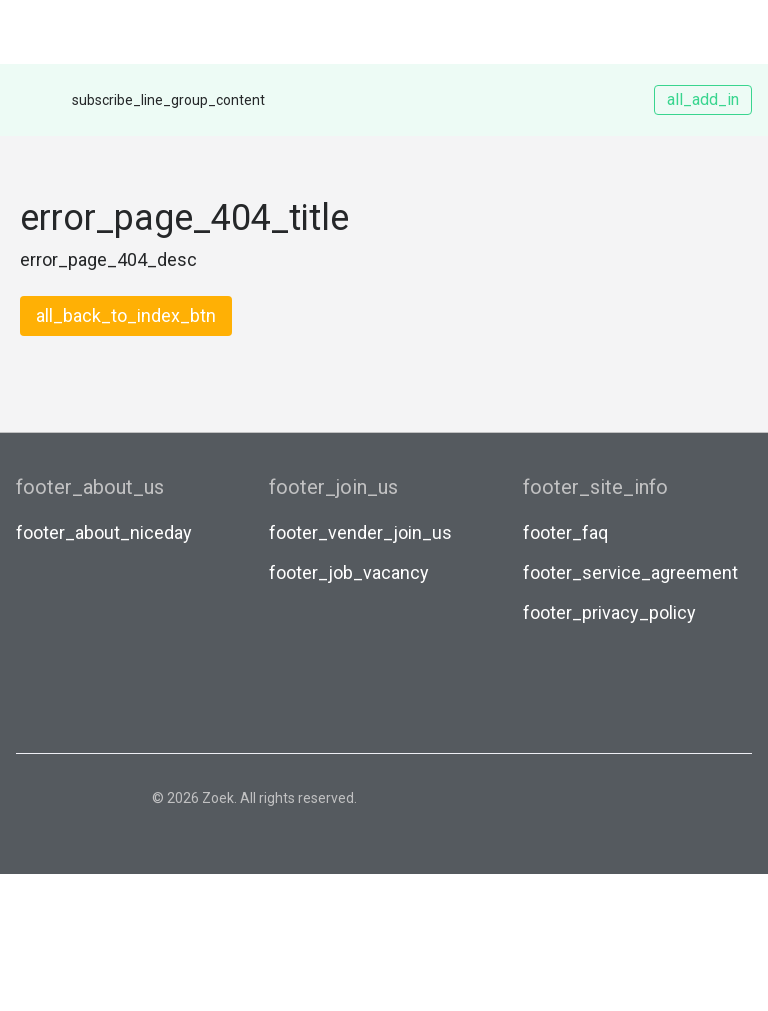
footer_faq (565, 532)
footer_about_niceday (104, 532)
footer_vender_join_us (360, 532)
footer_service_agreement (630, 572)
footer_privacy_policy (609, 612)
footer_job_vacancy (349, 572)
